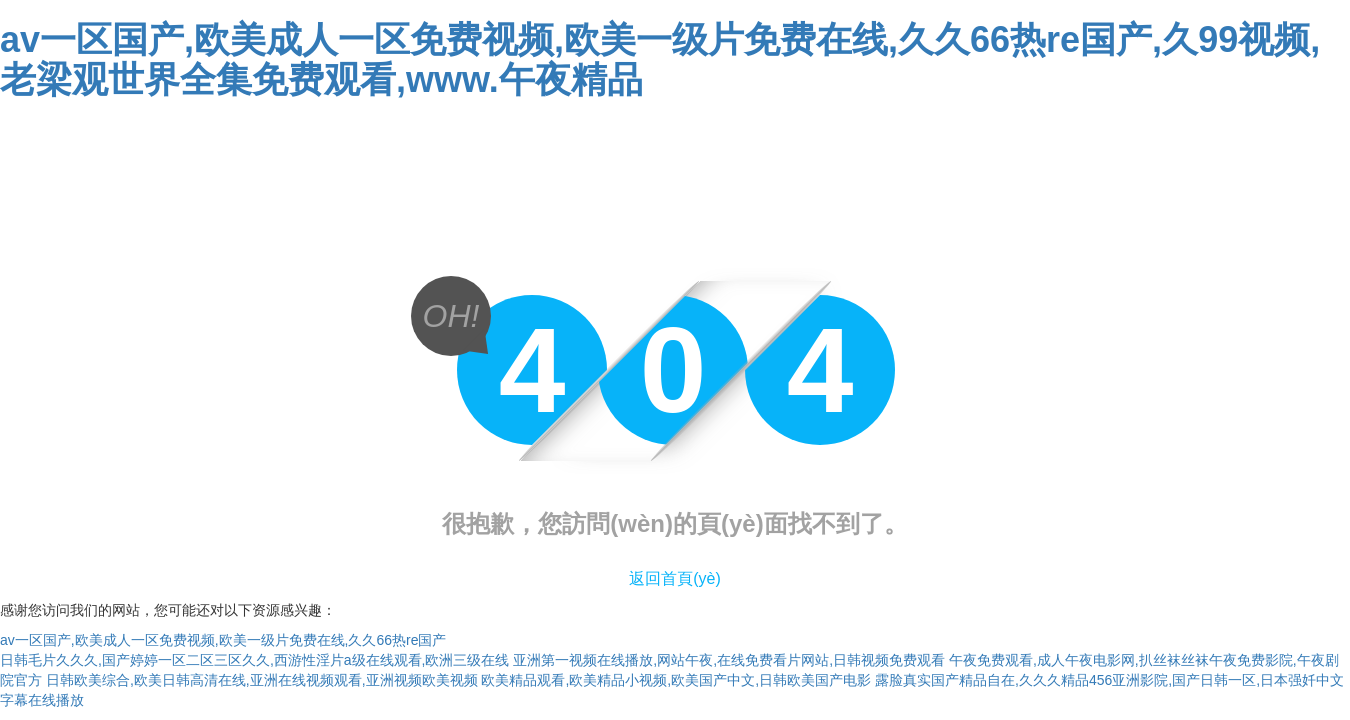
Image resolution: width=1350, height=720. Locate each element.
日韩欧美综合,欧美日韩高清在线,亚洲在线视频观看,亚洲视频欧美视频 (262, 680)
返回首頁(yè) (675, 578)
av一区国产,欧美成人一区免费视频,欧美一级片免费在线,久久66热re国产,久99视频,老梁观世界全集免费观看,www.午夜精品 (660, 59)
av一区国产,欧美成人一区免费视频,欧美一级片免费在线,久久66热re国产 (223, 640)
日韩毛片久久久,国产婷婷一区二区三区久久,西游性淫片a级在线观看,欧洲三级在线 (254, 660)
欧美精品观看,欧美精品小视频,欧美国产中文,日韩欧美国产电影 (676, 680)
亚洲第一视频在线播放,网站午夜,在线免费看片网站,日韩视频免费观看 (729, 660)
